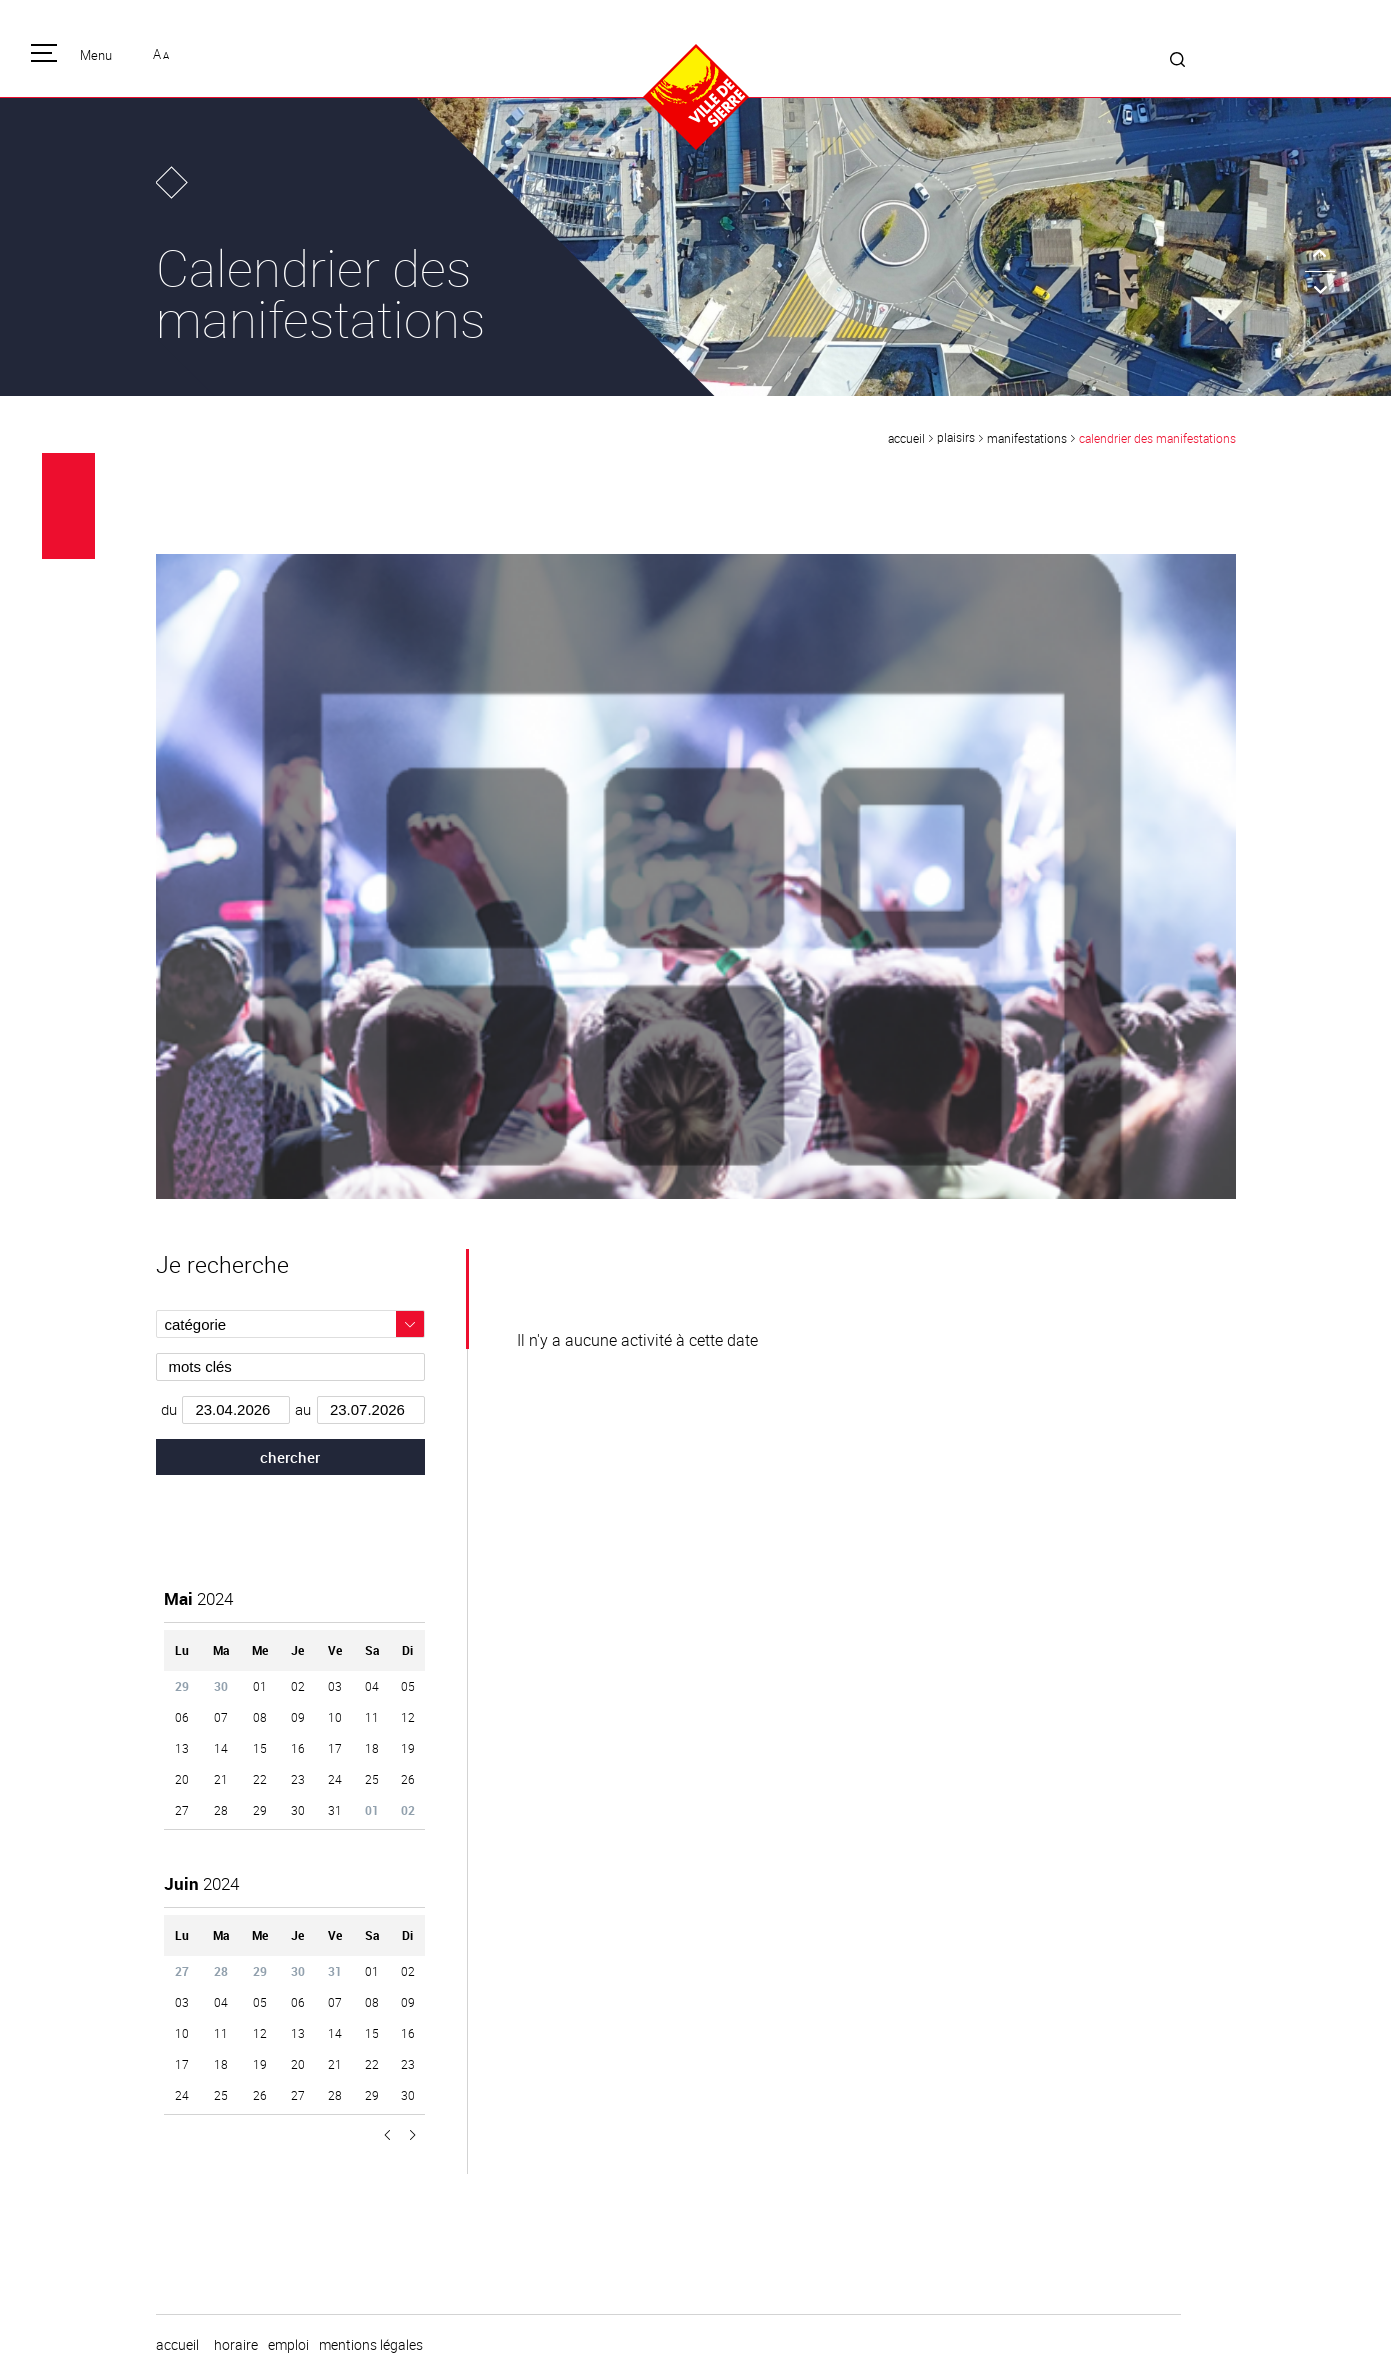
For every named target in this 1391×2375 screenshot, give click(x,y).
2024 (198, 1598)
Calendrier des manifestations (1157, 438)
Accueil (906, 438)
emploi (288, 2345)
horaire (236, 2345)
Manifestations (1027, 438)
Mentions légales (371, 2345)
